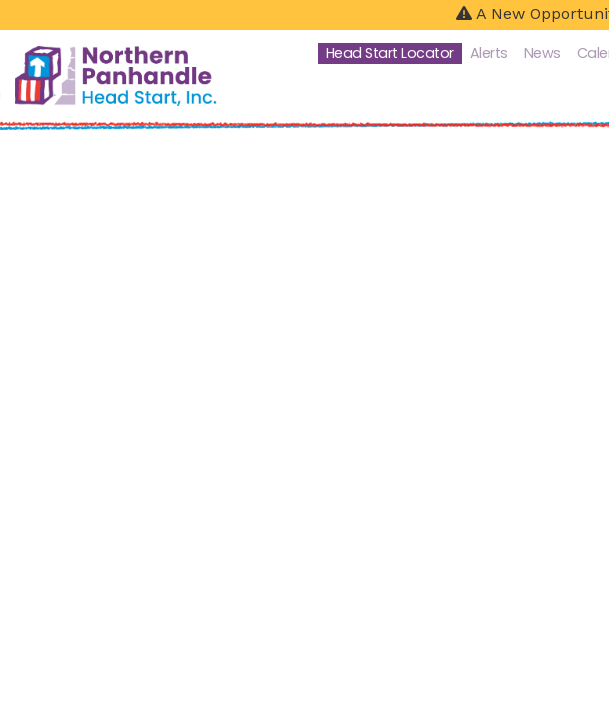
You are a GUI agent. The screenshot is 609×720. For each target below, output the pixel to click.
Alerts (489, 53)
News (542, 53)
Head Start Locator (390, 53)
